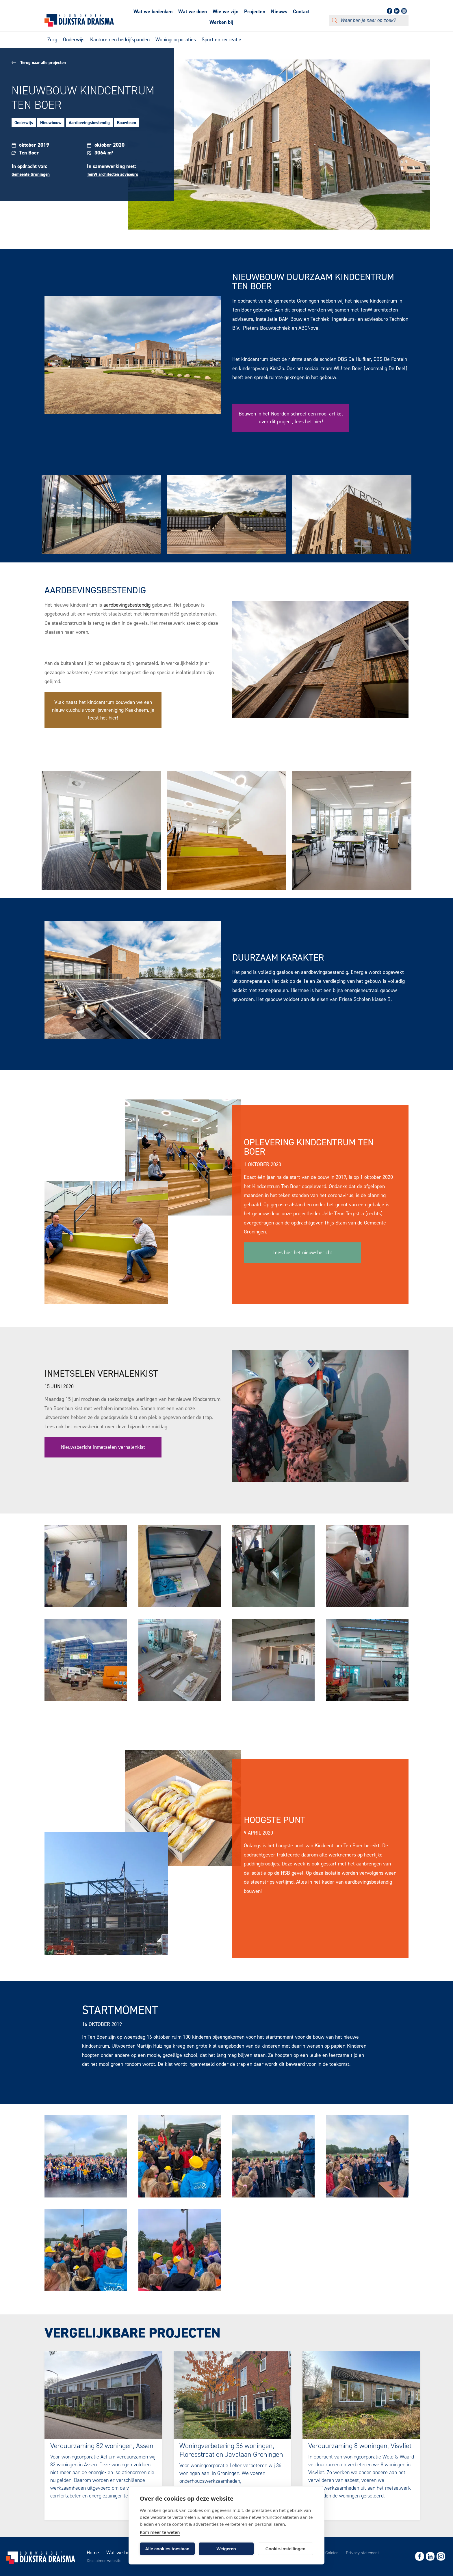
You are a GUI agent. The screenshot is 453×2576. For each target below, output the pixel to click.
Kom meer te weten (160, 2532)
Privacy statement (362, 2553)
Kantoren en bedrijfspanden (120, 39)
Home (93, 2552)
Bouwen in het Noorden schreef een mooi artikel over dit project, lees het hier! (291, 417)
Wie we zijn (225, 11)
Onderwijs (73, 39)
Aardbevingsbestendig (89, 123)
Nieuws (279, 11)
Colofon (332, 2553)
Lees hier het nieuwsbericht (302, 1252)
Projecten (254, 11)
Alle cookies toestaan (167, 2548)
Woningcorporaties (175, 39)
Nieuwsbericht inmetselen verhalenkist (103, 1447)
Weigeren (226, 2548)
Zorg (52, 39)
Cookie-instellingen (285, 2548)
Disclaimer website (104, 2561)
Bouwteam (126, 123)
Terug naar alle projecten (39, 63)
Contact (301, 11)
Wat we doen (192, 11)
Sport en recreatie (221, 39)
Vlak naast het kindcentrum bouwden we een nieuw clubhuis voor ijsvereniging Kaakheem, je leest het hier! (103, 710)
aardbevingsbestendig (127, 604)
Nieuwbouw (51, 123)
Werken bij (221, 22)
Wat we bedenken (152, 11)
